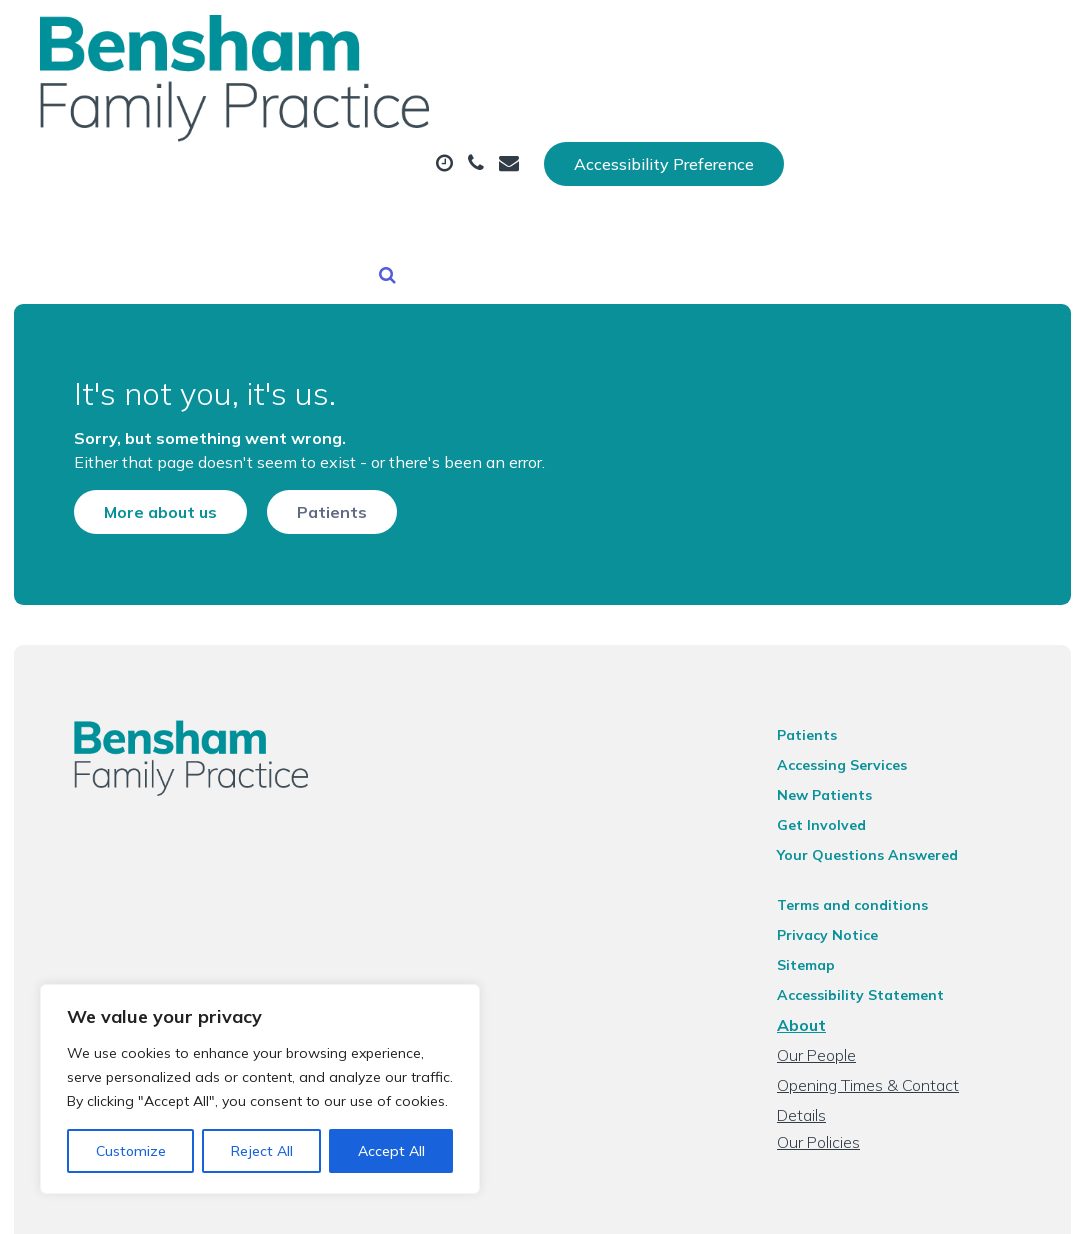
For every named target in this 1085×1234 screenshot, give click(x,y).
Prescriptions (689, 99)
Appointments (509, 99)
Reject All (262, 1151)
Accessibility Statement (877, 948)
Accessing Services (859, 718)
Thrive (1025, 1203)
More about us (126, 440)
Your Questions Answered (884, 808)
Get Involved (838, 778)
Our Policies (835, 1068)
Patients (298, 440)
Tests (821, 99)
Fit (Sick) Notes (367, 169)
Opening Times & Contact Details (911, 1038)
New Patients (538, 169)
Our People (833, 1008)
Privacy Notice (844, 888)
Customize (131, 1151)
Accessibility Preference (915, 37)
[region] (260, 1089)
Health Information (737, 169)
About (344, 99)
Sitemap (823, 918)
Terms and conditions (869, 858)
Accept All (391, 1151)
